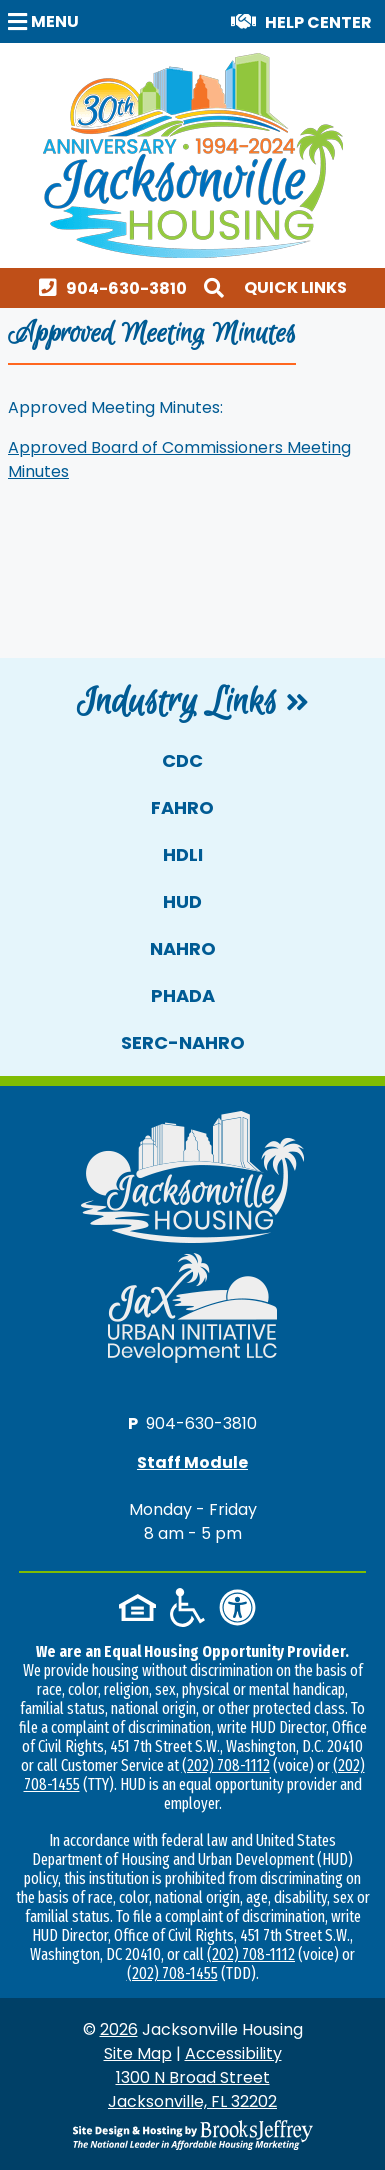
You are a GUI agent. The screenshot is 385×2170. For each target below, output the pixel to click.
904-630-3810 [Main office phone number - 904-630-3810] (201, 1422)
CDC (182, 760)
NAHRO (183, 948)
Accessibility (233, 2053)
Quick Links (295, 287)
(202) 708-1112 (226, 1765)
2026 (119, 2029)
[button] (46, 20)
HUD (182, 901)
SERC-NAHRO (183, 1042)
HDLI (183, 854)
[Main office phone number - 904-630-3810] (117, 287)
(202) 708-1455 (172, 1973)
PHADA (183, 995)
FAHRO (182, 807)
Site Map (138, 2053)
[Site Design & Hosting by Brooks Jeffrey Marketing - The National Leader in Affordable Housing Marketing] (192, 2135)
